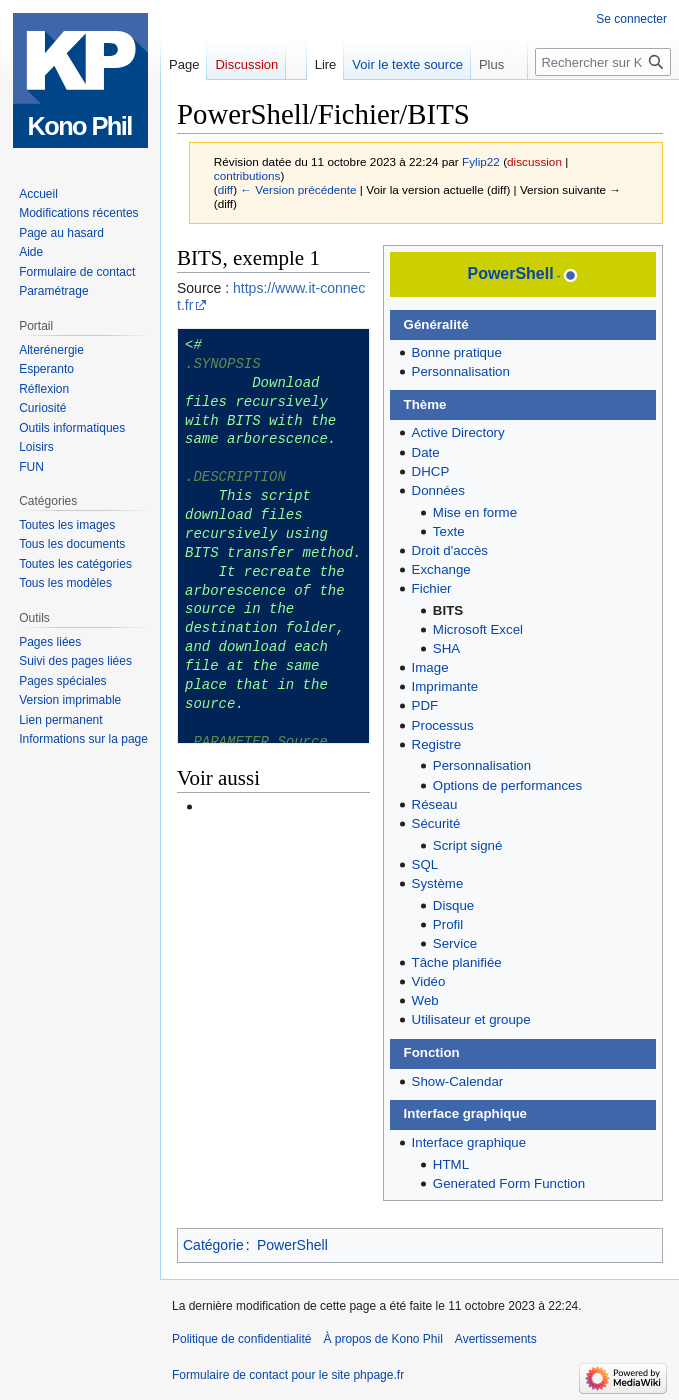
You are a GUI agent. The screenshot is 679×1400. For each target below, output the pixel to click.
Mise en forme (475, 512)
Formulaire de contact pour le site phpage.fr (288, 1375)
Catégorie (213, 1245)
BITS (448, 610)
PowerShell (511, 273)
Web (425, 1000)
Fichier (432, 588)
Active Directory (458, 432)
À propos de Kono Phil (382, 1339)
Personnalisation (461, 371)
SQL (425, 864)
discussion (534, 161)
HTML (451, 1164)
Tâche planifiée (457, 962)
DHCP (431, 471)
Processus (443, 725)
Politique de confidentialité (241, 1339)
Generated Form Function (509, 1183)
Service (455, 943)
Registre (437, 744)
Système (438, 883)
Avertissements (496, 1339)
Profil (448, 924)
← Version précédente (298, 189)
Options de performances (507, 785)
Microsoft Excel (478, 629)
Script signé (467, 845)
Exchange (441, 569)
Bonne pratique (457, 352)
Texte (449, 531)
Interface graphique (469, 1142)
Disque (453, 905)
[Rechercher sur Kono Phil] (603, 62)
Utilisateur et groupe (471, 1019)
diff (225, 189)
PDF (425, 705)
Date (426, 452)
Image (430, 667)
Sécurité (436, 823)
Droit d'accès (450, 550)
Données (438, 490)
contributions (247, 175)
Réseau (435, 804)
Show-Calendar (458, 1081)
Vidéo (429, 981)
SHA (446, 648)
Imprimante (445, 686)
